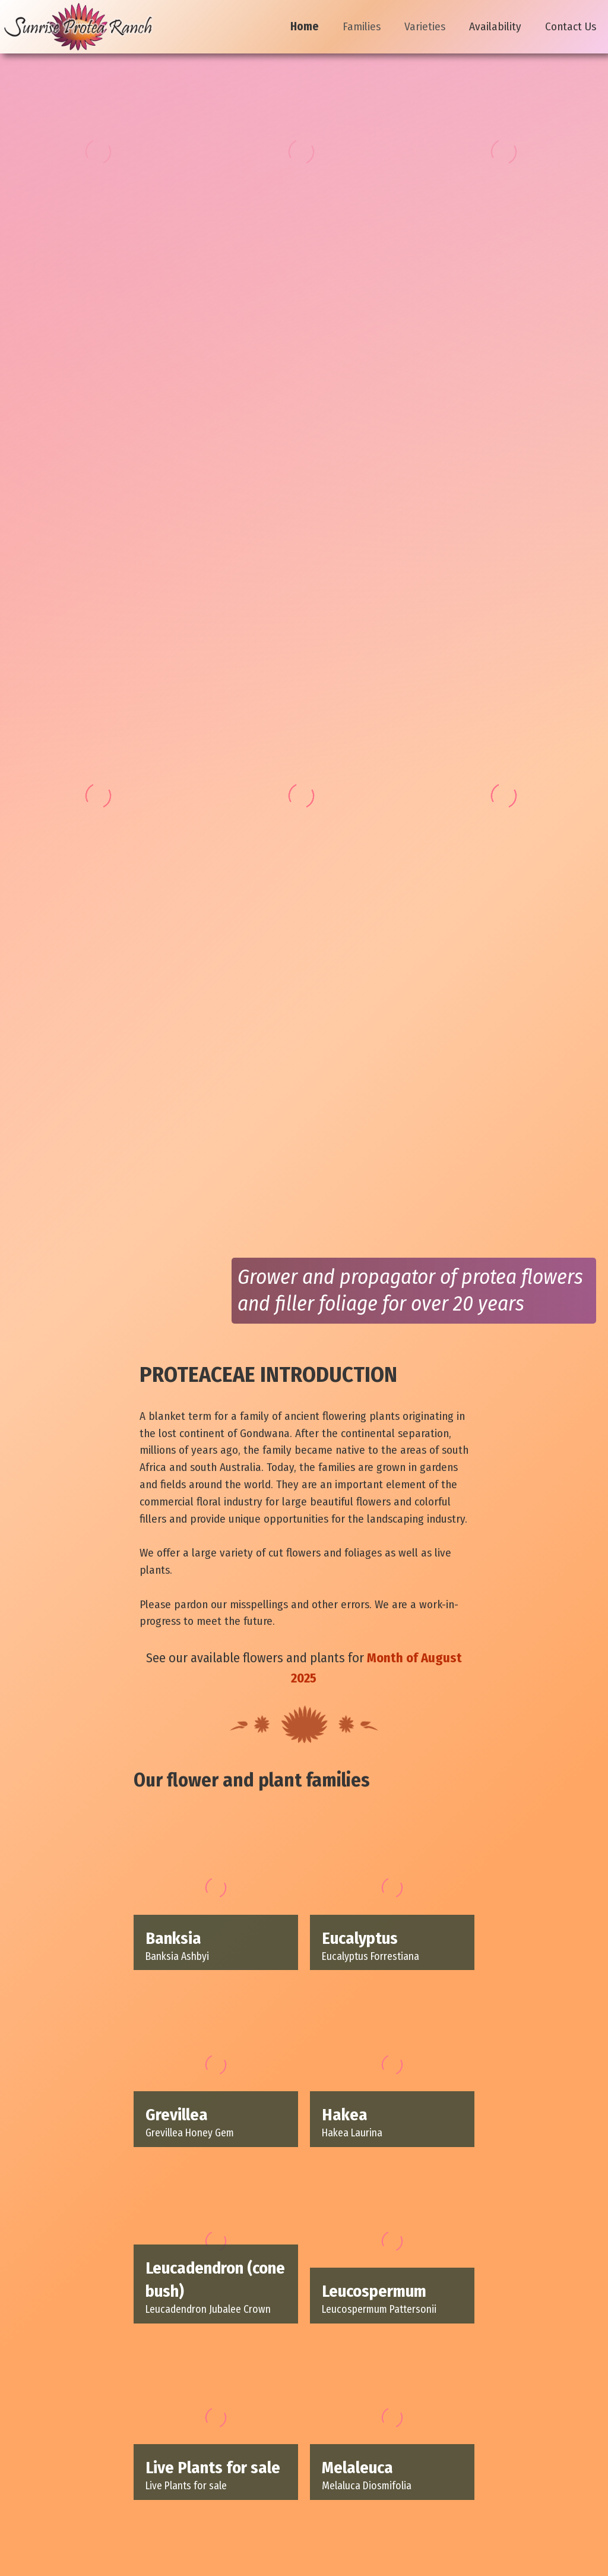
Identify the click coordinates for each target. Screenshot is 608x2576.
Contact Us (570, 26)
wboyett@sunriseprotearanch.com (337, 2526)
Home (304, 26)
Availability (495, 26)
